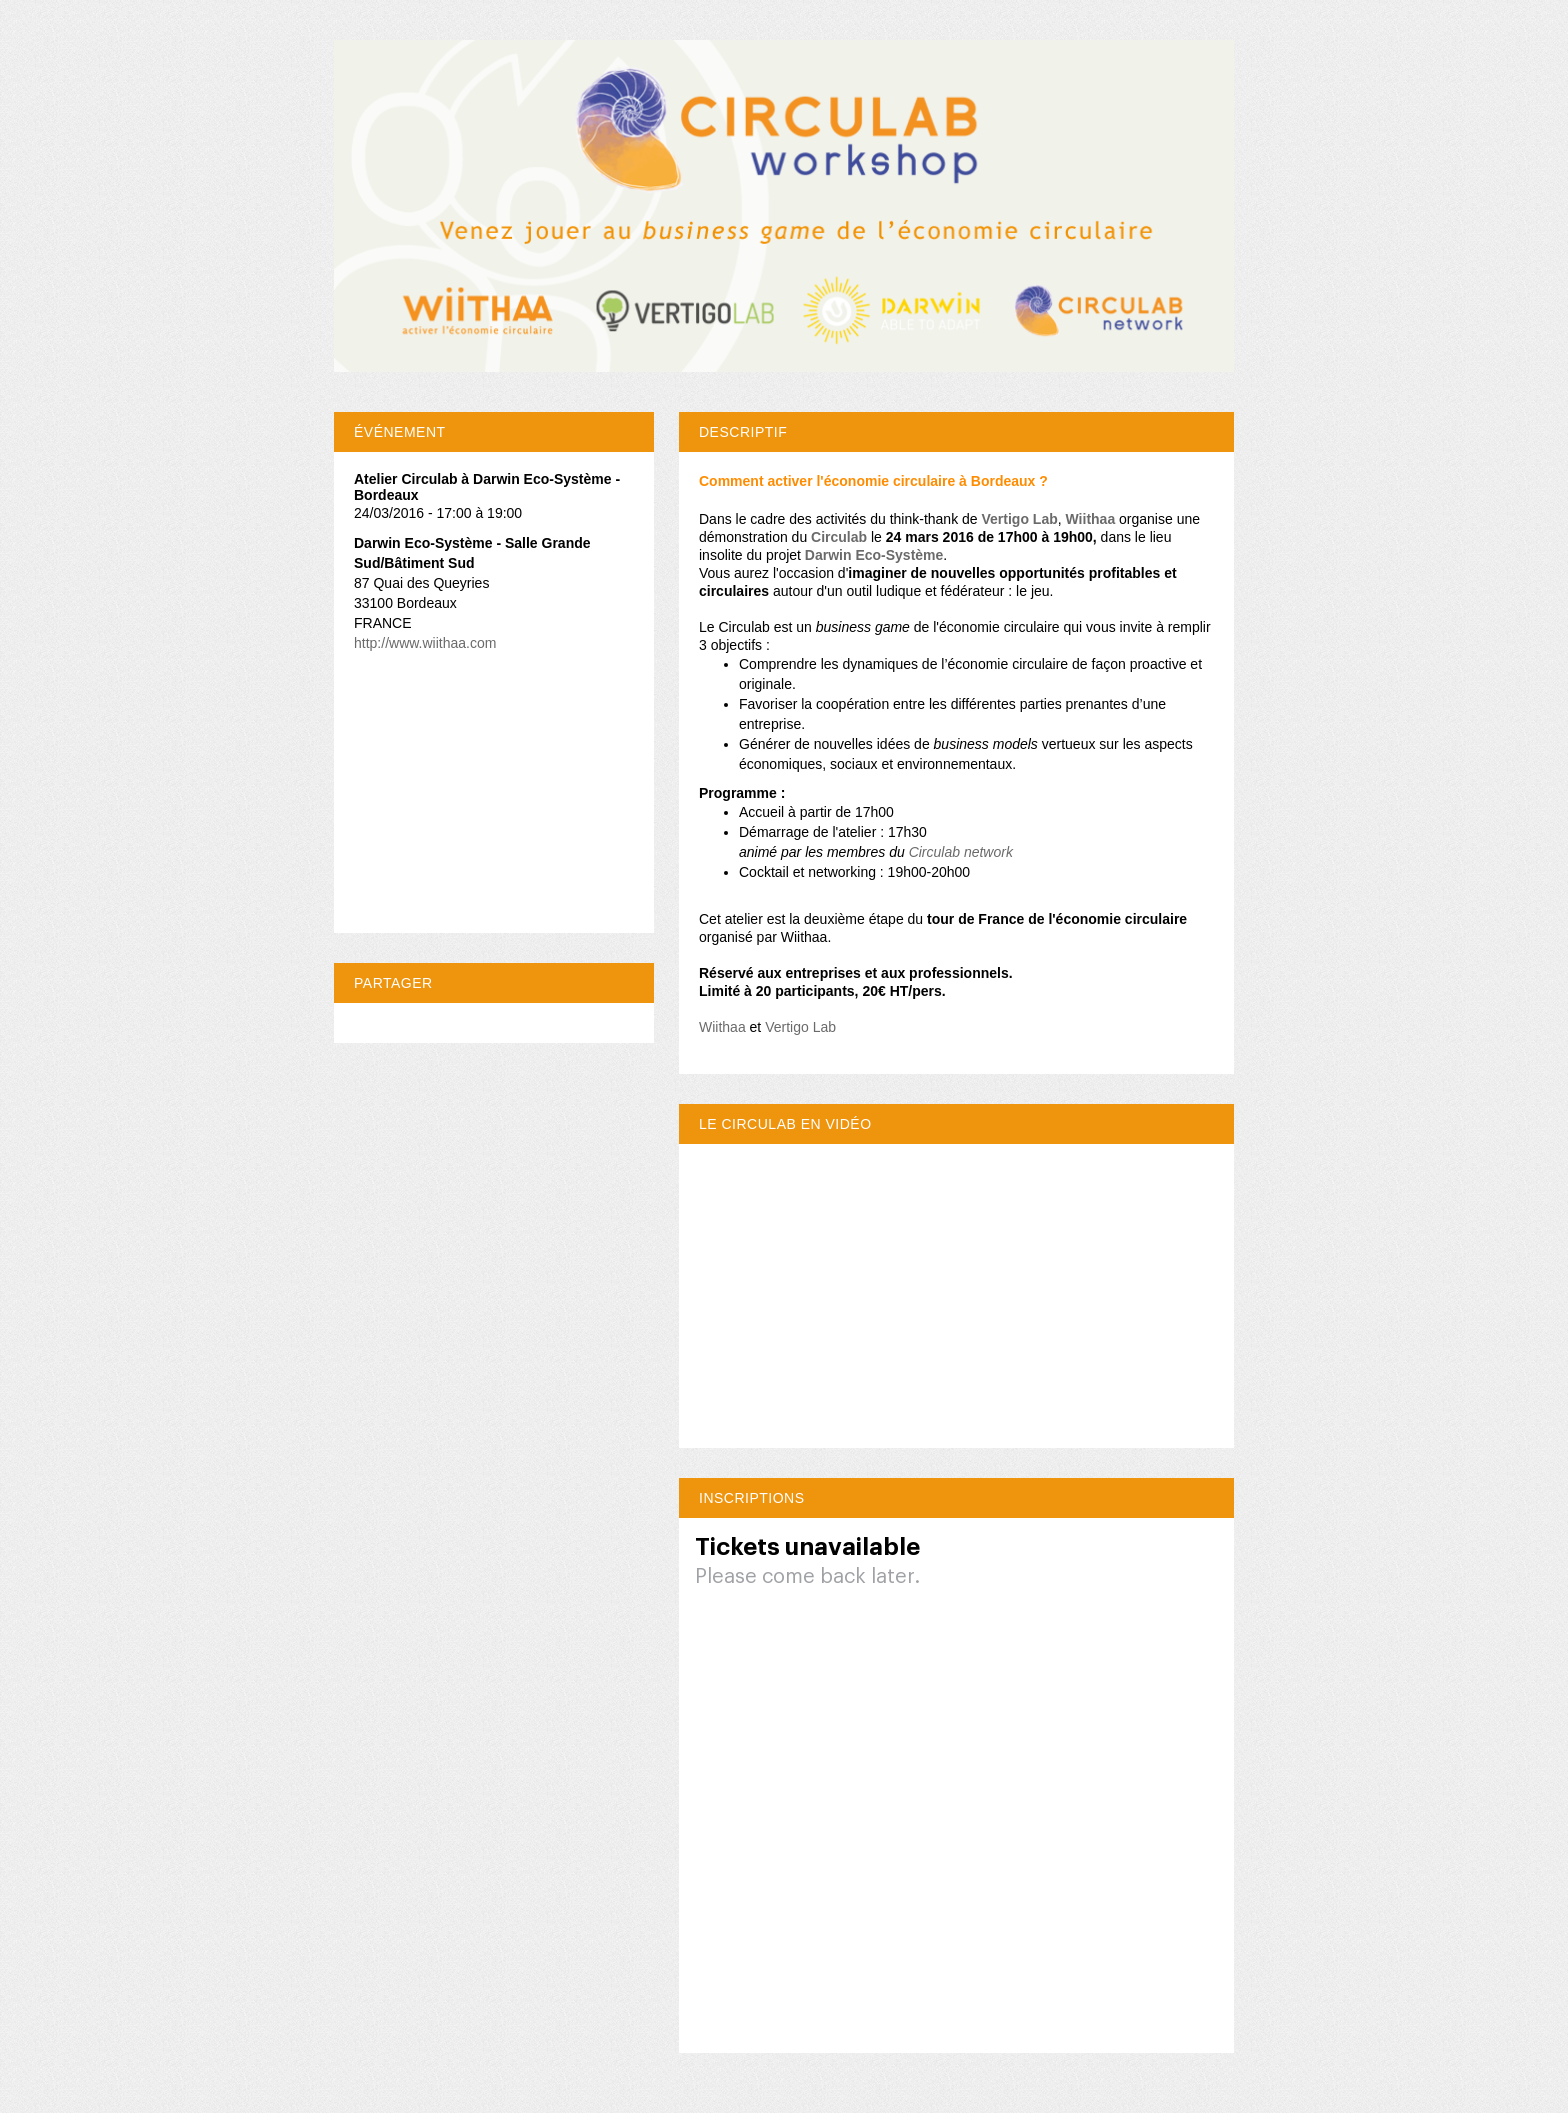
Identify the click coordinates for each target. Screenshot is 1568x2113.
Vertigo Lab (1020, 519)
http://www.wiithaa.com (425, 643)
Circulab (839, 537)
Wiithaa (722, 1027)
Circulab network (961, 852)
